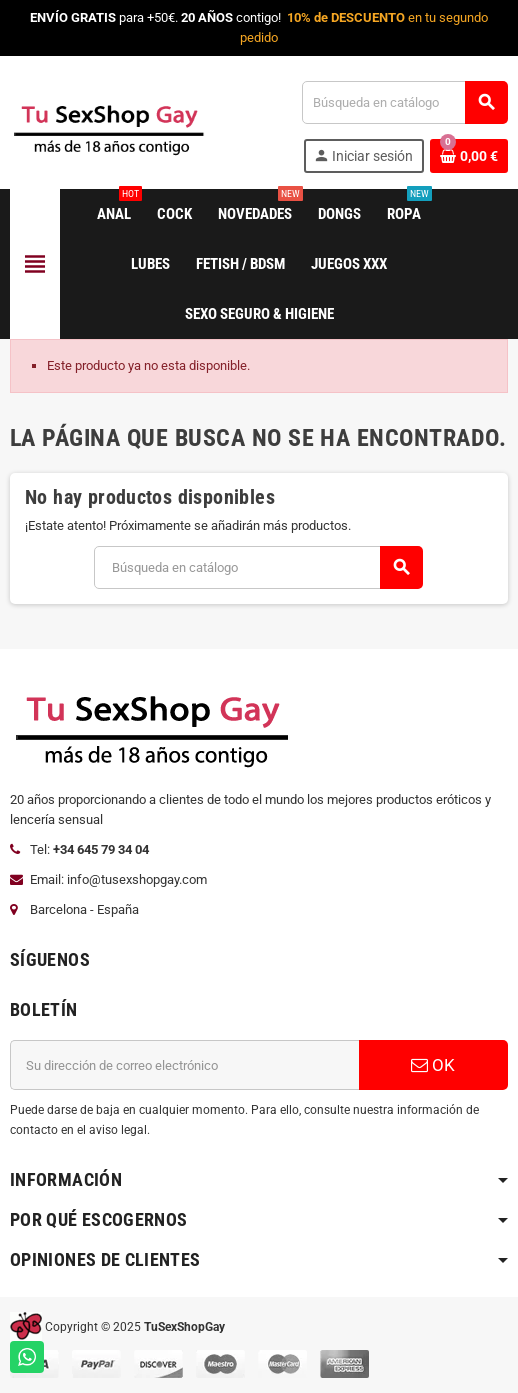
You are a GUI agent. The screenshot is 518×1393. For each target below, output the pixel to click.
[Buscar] (404, 102)
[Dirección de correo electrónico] (184, 1065)
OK (433, 1065)
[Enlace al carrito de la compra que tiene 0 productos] (469, 156)
